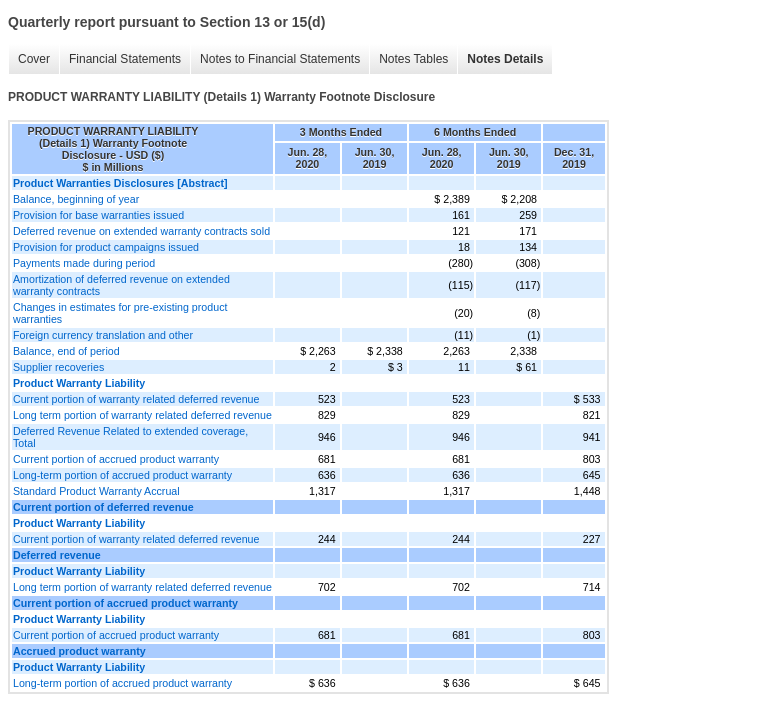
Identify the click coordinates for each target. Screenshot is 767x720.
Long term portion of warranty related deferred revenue (142, 415)
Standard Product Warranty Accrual (96, 491)
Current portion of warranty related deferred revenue (136, 399)
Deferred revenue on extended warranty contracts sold (141, 231)
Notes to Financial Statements (280, 59)
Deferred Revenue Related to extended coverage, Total (130, 437)
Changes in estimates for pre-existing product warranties (120, 313)
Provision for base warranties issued (98, 215)
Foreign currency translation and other (103, 335)
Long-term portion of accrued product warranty (122, 475)
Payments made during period (84, 263)
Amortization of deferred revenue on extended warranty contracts (121, 285)
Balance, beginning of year (76, 199)
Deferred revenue (57, 555)
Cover (34, 59)
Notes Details (505, 59)
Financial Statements (125, 59)
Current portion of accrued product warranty (116, 459)
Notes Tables (413, 59)
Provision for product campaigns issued (106, 247)
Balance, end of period (66, 351)
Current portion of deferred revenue (103, 507)
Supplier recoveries (58, 367)
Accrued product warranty (79, 651)
